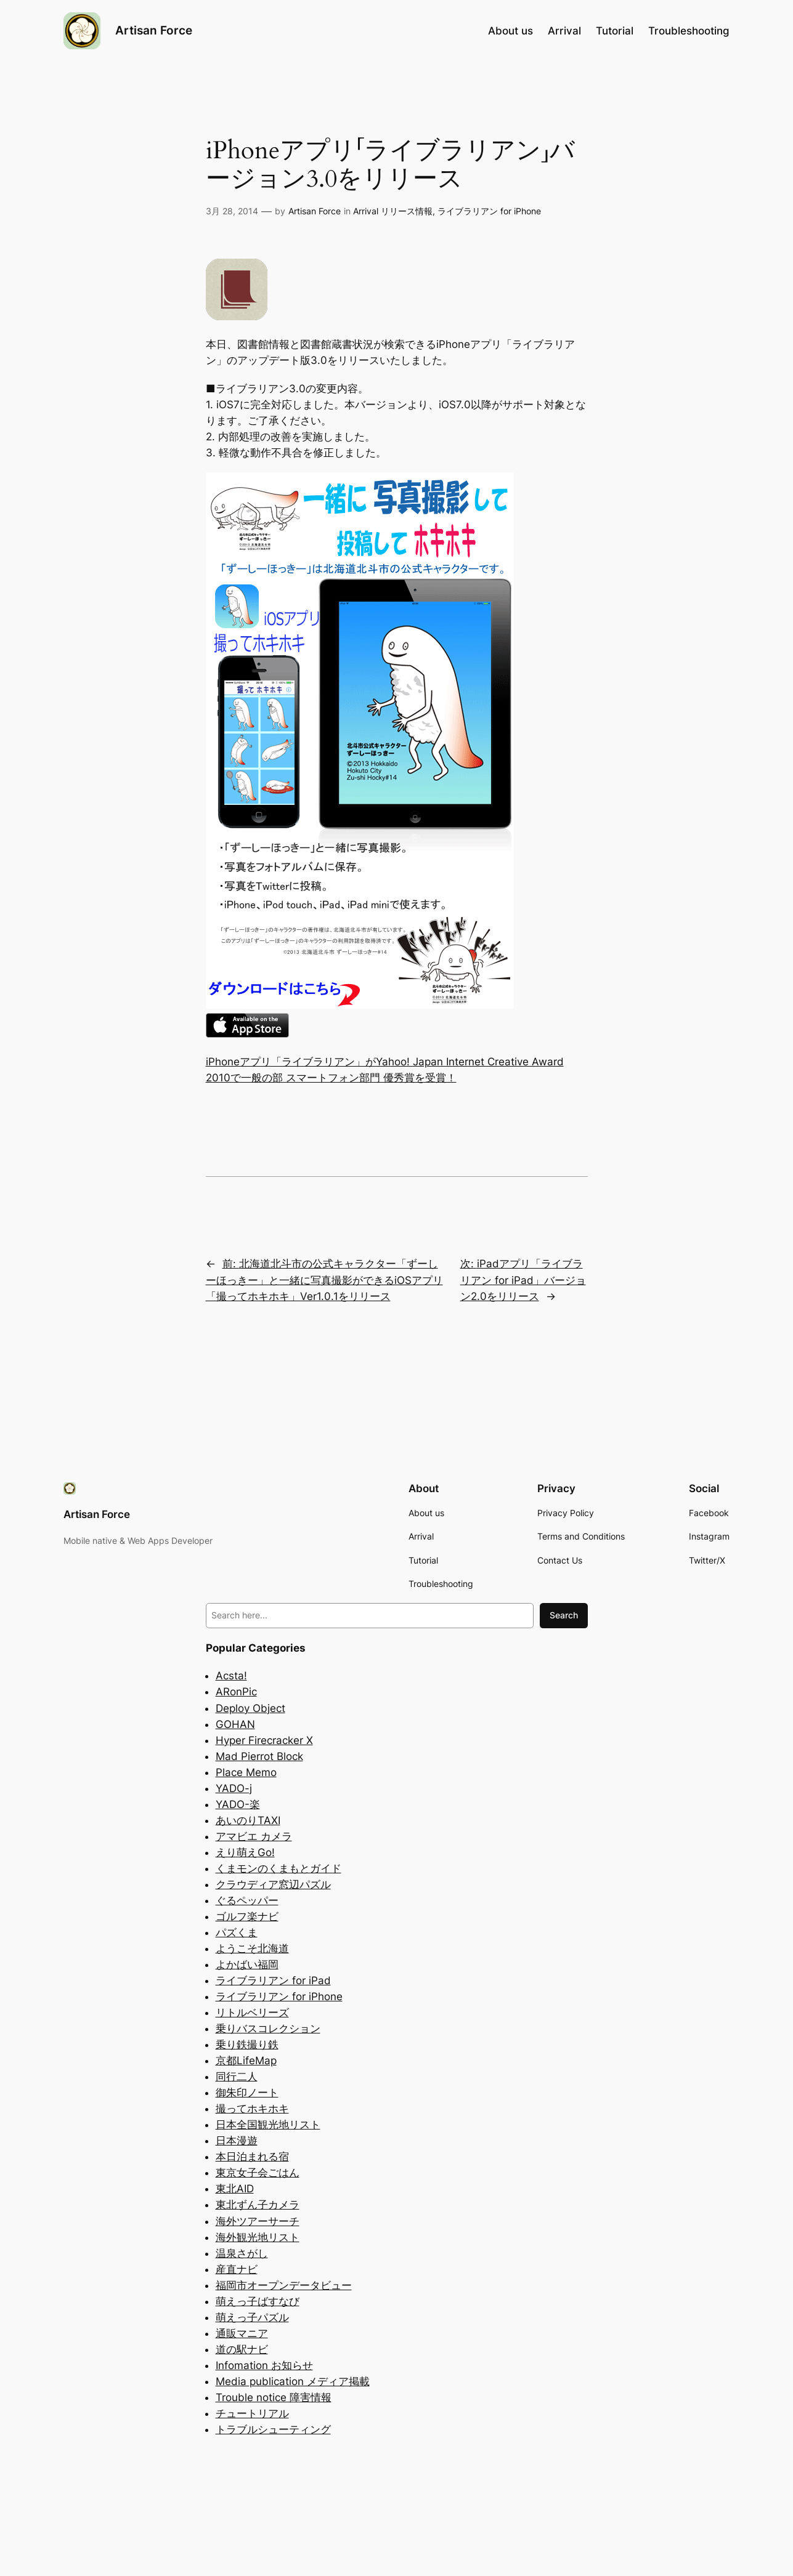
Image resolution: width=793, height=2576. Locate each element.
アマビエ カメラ (254, 1836)
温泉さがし (242, 2253)
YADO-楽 (238, 1804)
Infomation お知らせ (264, 2365)
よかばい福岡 (247, 1964)
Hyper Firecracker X (264, 1740)
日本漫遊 (237, 2140)
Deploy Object (250, 1708)
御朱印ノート (247, 2092)
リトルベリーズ (252, 2012)
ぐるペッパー (247, 1900)
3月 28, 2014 (232, 211)
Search (564, 1615)
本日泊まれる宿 (252, 2156)
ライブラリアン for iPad (273, 1980)
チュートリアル (252, 2413)
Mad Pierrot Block (259, 1756)
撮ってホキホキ (252, 2108)
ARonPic (236, 1692)
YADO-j (234, 1788)
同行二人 (237, 2076)
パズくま (237, 1932)
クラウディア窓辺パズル (273, 1884)
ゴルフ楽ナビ (247, 1916)
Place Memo (246, 1772)
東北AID (235, 2188)
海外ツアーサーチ (257, 2221)
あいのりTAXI (248, 1820)
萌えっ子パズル (252, 2317)
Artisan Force (153, 30)
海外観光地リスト (257, 2237)
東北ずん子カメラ (257, 2204)
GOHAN (235, 1724)
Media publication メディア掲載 (293, 2381)
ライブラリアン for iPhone (489, 211)
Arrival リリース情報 (393, 211)
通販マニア (242, 2333)
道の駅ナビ (242, 2349)
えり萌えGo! (245, 1852)
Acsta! (231, 1676)
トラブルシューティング (273, 2429)
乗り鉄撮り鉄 (247, 2044)
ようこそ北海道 (252, 1948)
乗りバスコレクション (268, 2028)
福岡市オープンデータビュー (284, 2285)
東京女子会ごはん (257, 2172)
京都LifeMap (246, 2060)
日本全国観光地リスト (268, 2124)
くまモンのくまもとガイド (278, 1868)
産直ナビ (237, 2269)
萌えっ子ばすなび (257, 2301)
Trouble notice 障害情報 (273, 2397)
